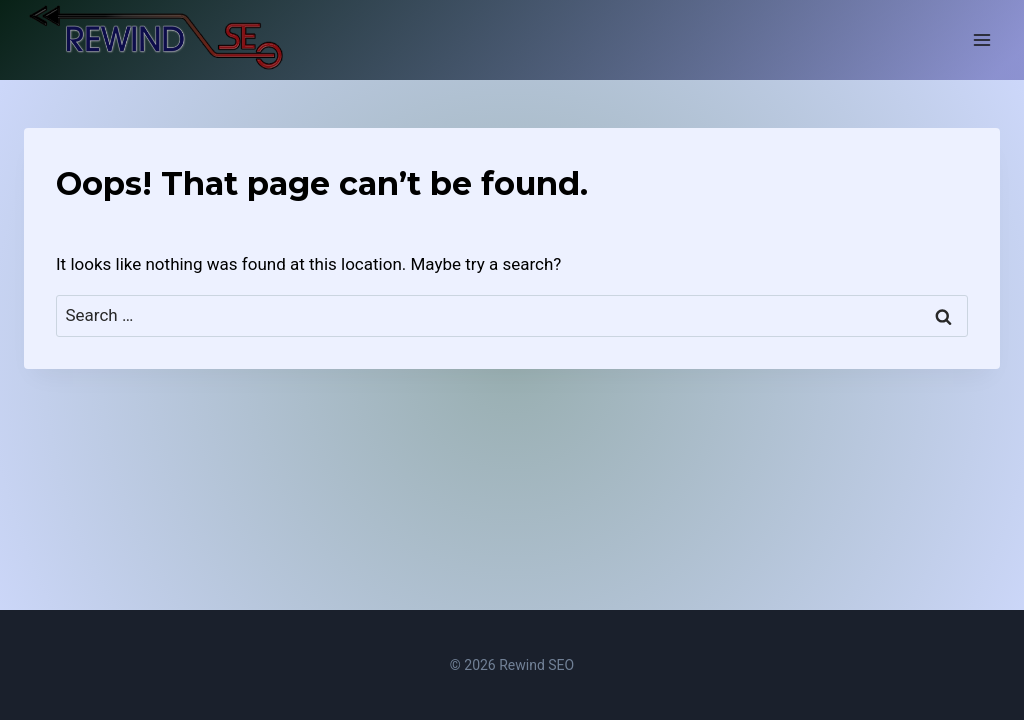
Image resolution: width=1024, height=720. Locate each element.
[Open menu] (981, 39)
